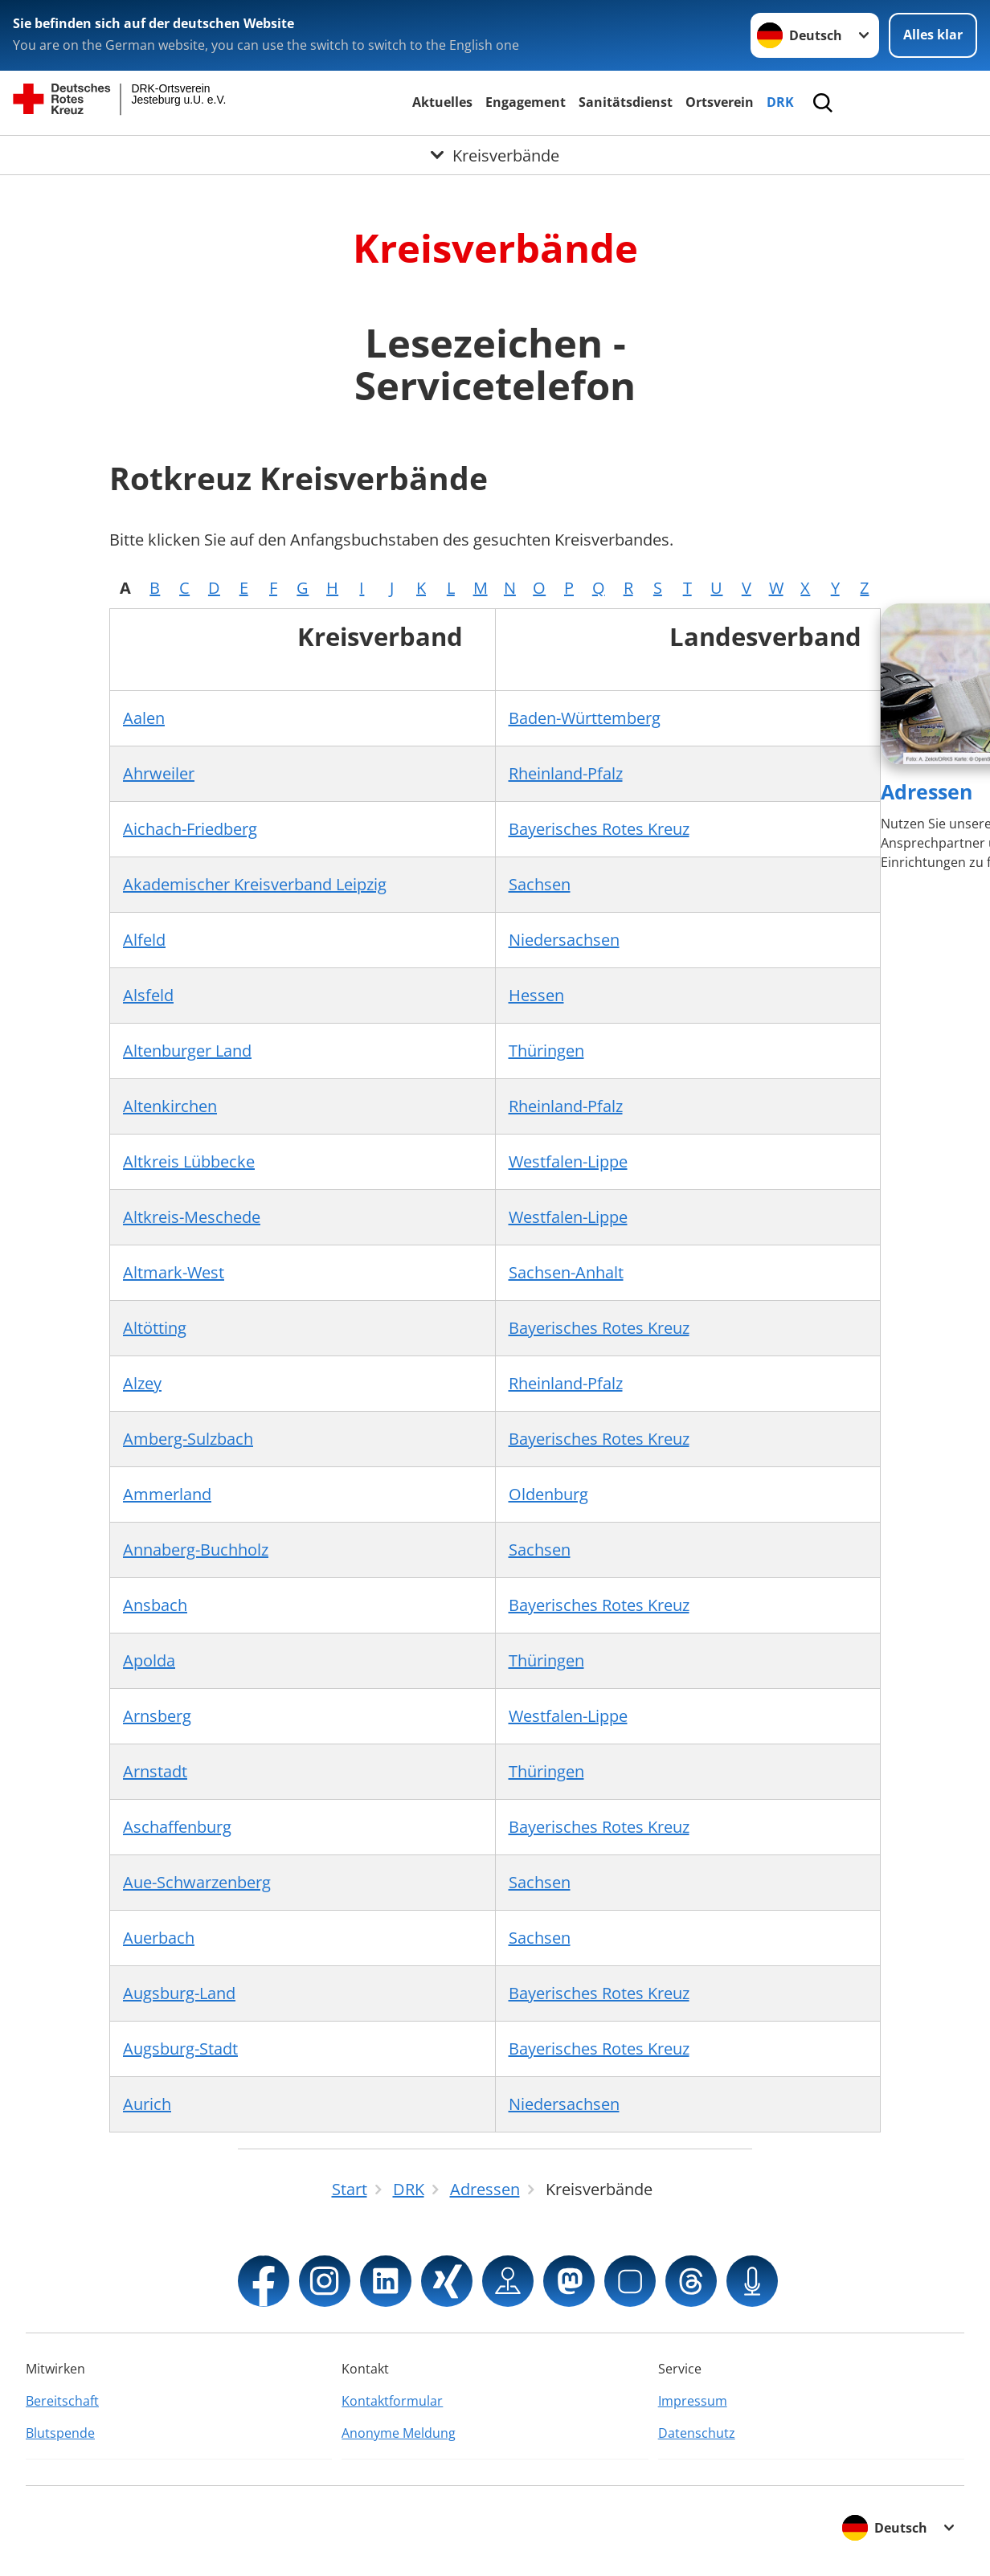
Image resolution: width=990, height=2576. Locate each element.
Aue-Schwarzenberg (197, 1882)
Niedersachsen (564, 940)
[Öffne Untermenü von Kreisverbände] (495, 155)
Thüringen (546, 1050)
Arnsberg (157, 1716)
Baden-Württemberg (585, 718)
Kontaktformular (392, 2401)
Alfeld (144, 940)
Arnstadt (155, 1771)
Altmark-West (173, 1272)
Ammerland (167, 1494)
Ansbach (155, 1605)
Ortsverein (719, 102)
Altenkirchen (170, 1106)
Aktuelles (442, 102)
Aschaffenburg (177, 1827)
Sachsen (540, 884)
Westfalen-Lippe (568, 1161)
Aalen (144, 718)
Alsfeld (148, 995)
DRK (780, 102)
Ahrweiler (158, 773)
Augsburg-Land (179, 1993)
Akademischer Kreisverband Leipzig (255, 884)
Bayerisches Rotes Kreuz (599, 829)
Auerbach (158, 1937)
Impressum (692, 2401)
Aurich (147, 2104)
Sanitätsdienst (626, 102)
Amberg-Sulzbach (188, 1439)
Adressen (926, 791)
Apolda (149, 1660)
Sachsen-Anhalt (566, 1272)
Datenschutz (696, 2433)
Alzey (142, 1383)
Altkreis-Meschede (191, 1217)
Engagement (525, 102)
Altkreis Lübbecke (189, 1161)
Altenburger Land (187, 1050)
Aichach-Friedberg (190, 829)
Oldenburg (548, 1494)
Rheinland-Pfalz (566, 773)
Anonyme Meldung (399, 2433)
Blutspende (60, 2433)
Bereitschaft (62, 2401)
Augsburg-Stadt (180, 2048)
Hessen (536, 995)
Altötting (154, 1328)
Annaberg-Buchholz (195, 1549)
